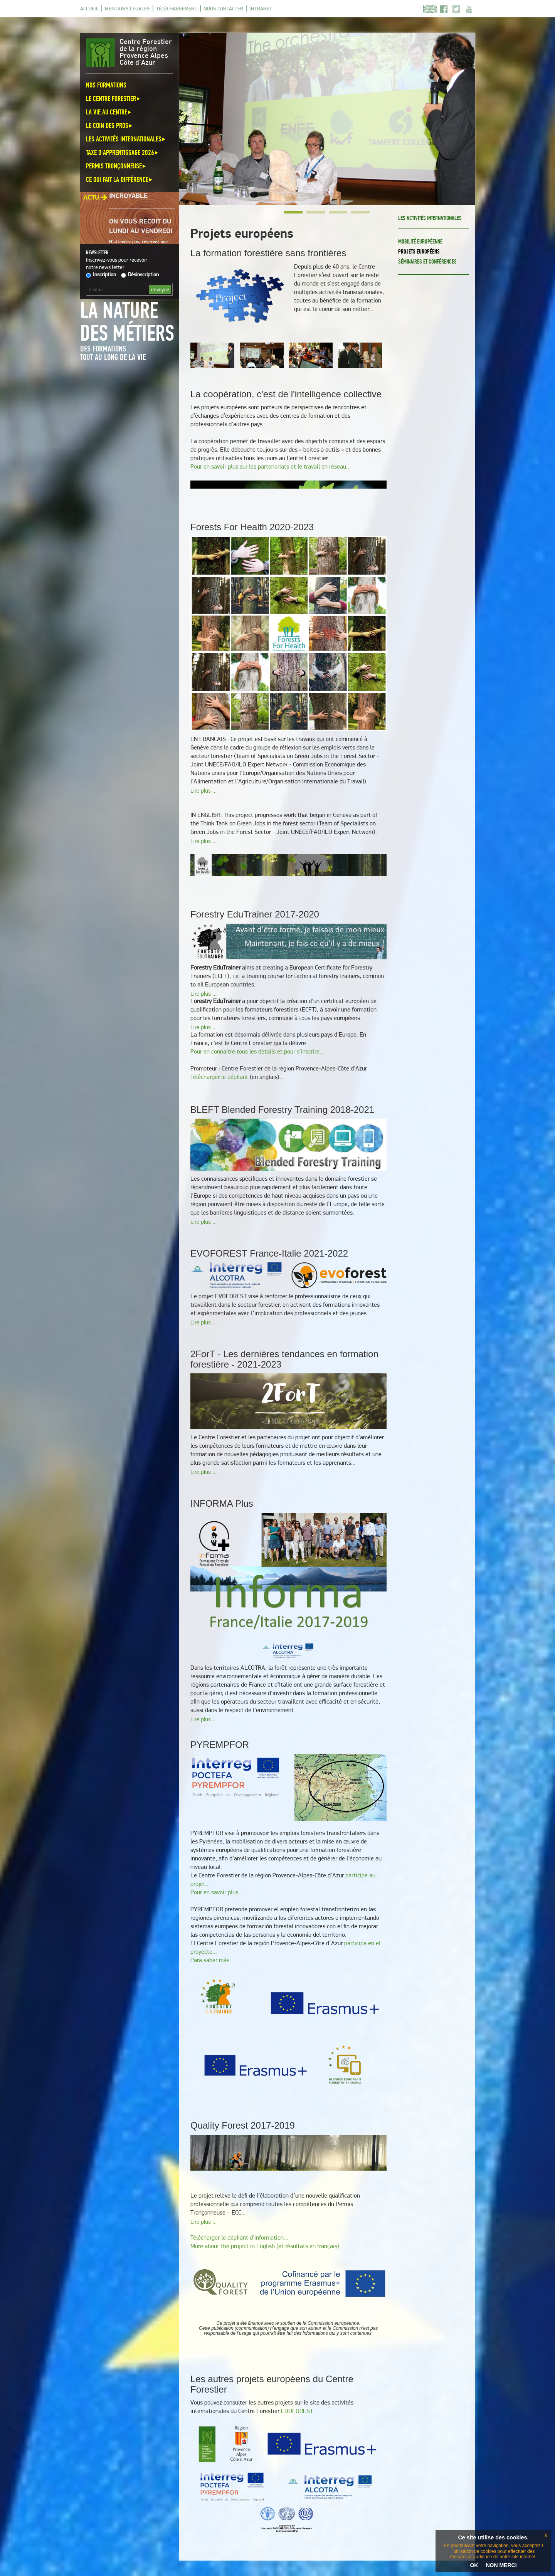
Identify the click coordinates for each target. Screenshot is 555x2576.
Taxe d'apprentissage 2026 (122, 152)
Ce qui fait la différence (119, 179)
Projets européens (419, 251)
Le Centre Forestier (113, 98)
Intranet (260, 8)
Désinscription (140, 274)
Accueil (89, 8)
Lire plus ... (203, 791)
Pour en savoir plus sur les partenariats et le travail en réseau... (270, 466)
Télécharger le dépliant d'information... (239, 2237)
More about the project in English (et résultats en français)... (267, 2246)
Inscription (101, 274)
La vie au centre (109, 112)
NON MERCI (501, 2565)
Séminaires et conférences (427, 261)
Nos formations (106, 85)
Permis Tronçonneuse (116, 166)
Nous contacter (223, 8)
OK (474, 2565)
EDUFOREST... (299, 2411)
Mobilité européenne (420, 241)
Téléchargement (176, 8)
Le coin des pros (109, 125)
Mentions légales (127, 8)
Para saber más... (212, 1960)
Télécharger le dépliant (219, 1076)
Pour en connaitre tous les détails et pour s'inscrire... (257, 1051)
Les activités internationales (126, 139)
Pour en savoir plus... (216, 1892)
